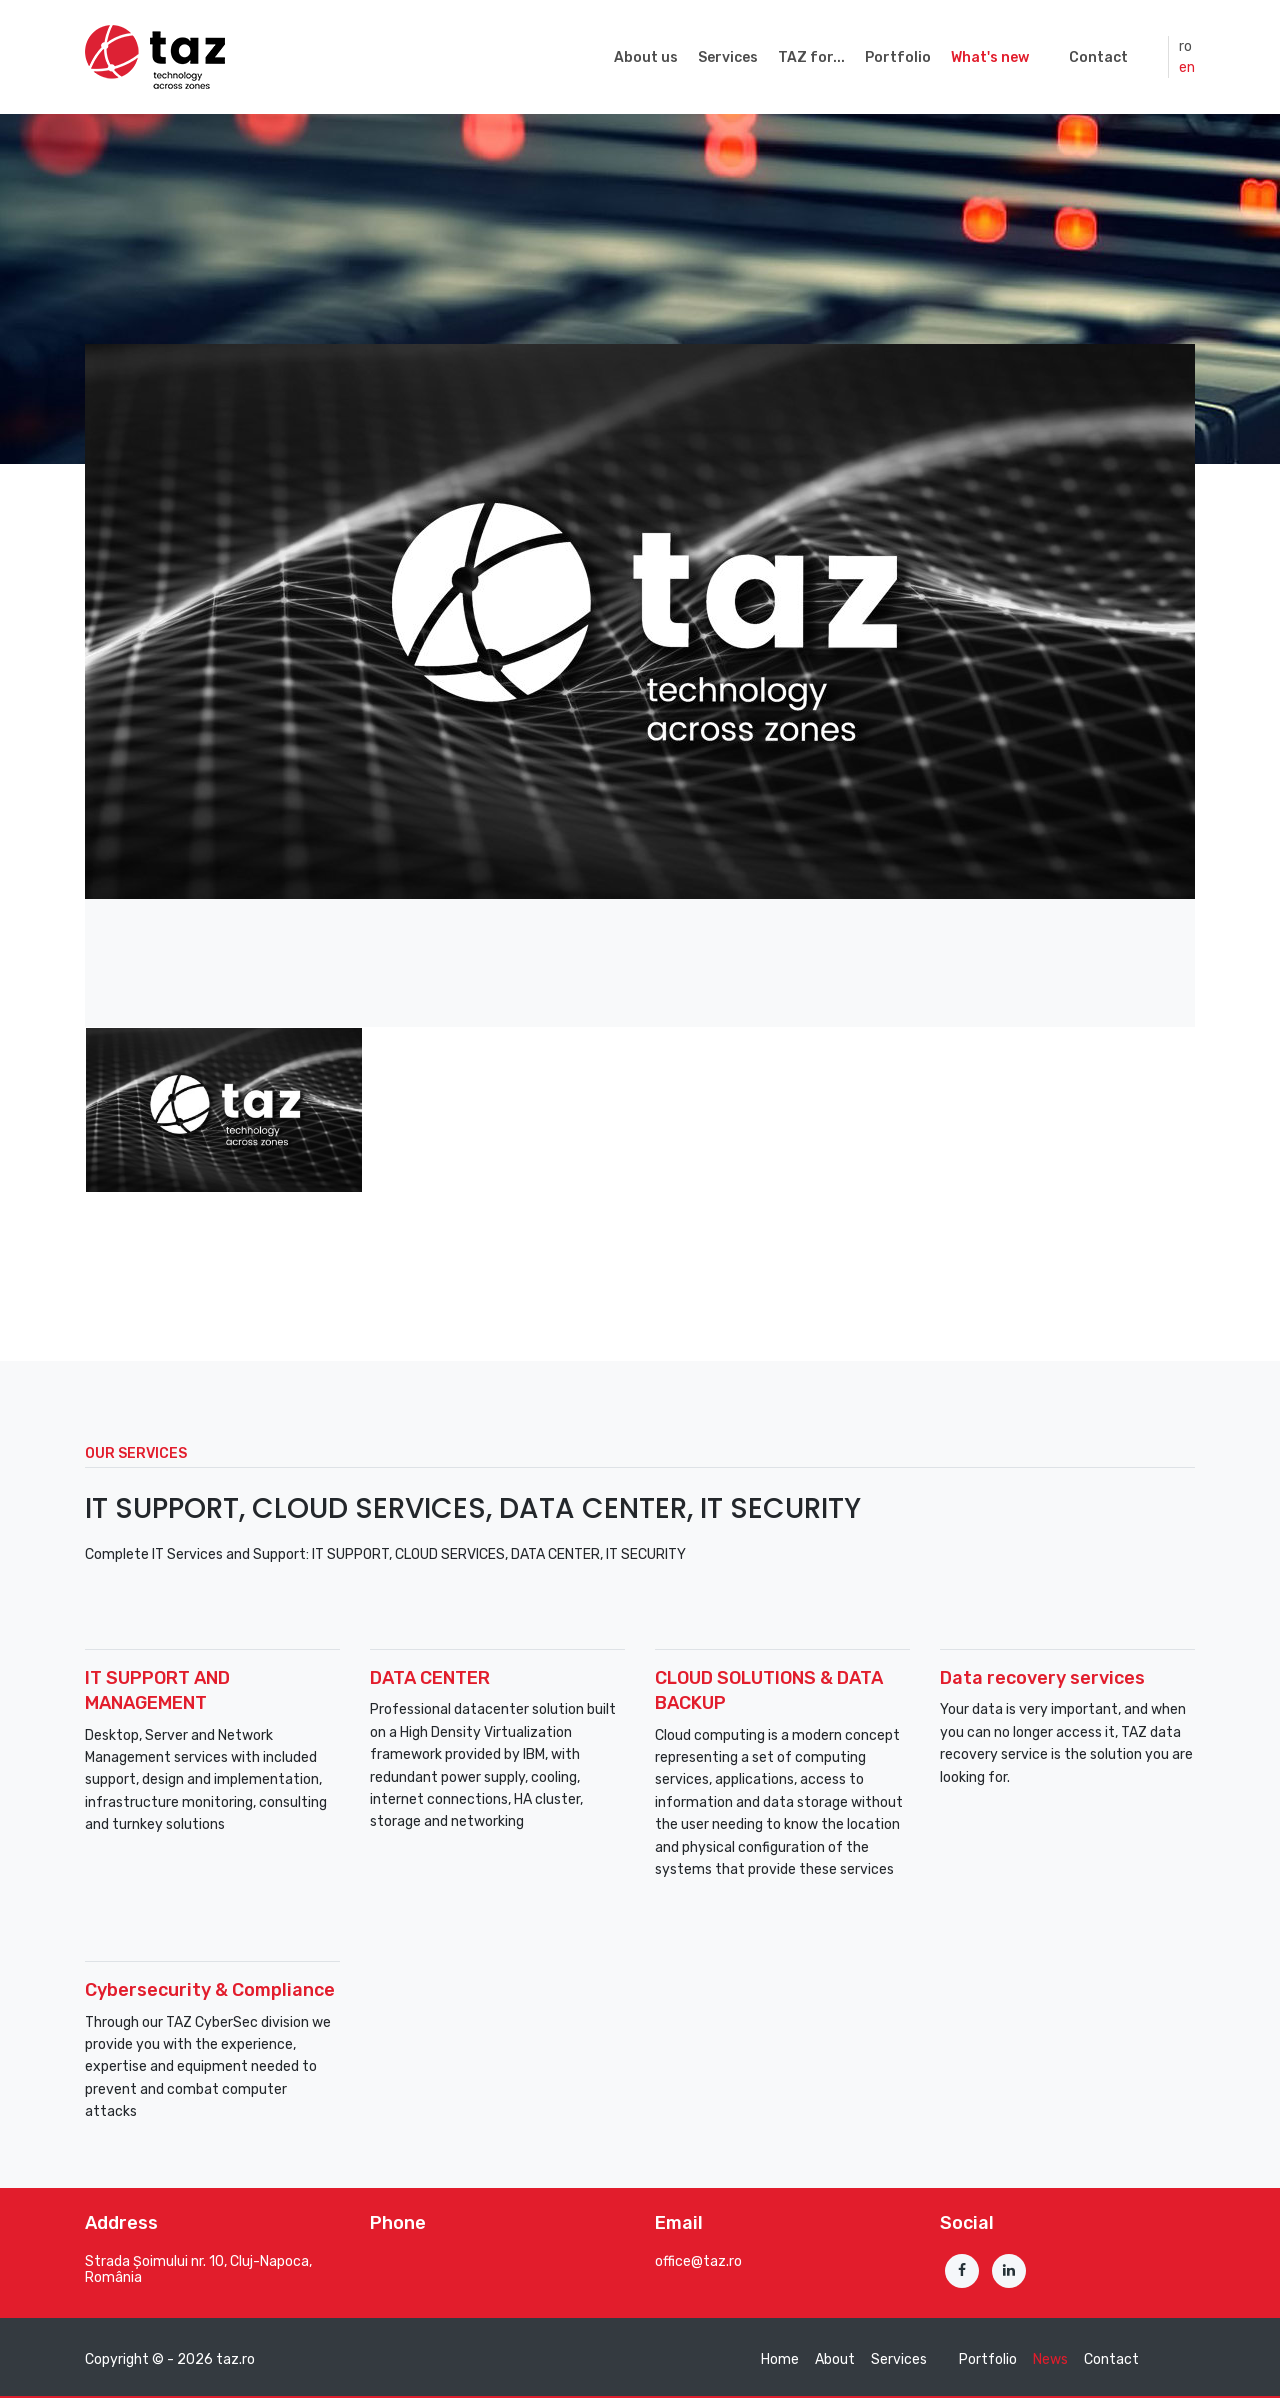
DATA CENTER (430, 1678)
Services (728, 57)
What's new (990, 57)
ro (1185, 46)
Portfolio (898, 57)
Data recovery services (1042, 1678)
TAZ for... (811, 57)
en (1187, 67)
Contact (1098, 57)
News (1050, 2359)
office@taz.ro (698, 2261)
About (835, 2359)
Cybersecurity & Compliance (210, 1990)
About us (646, 57)
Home (780, 2359)
